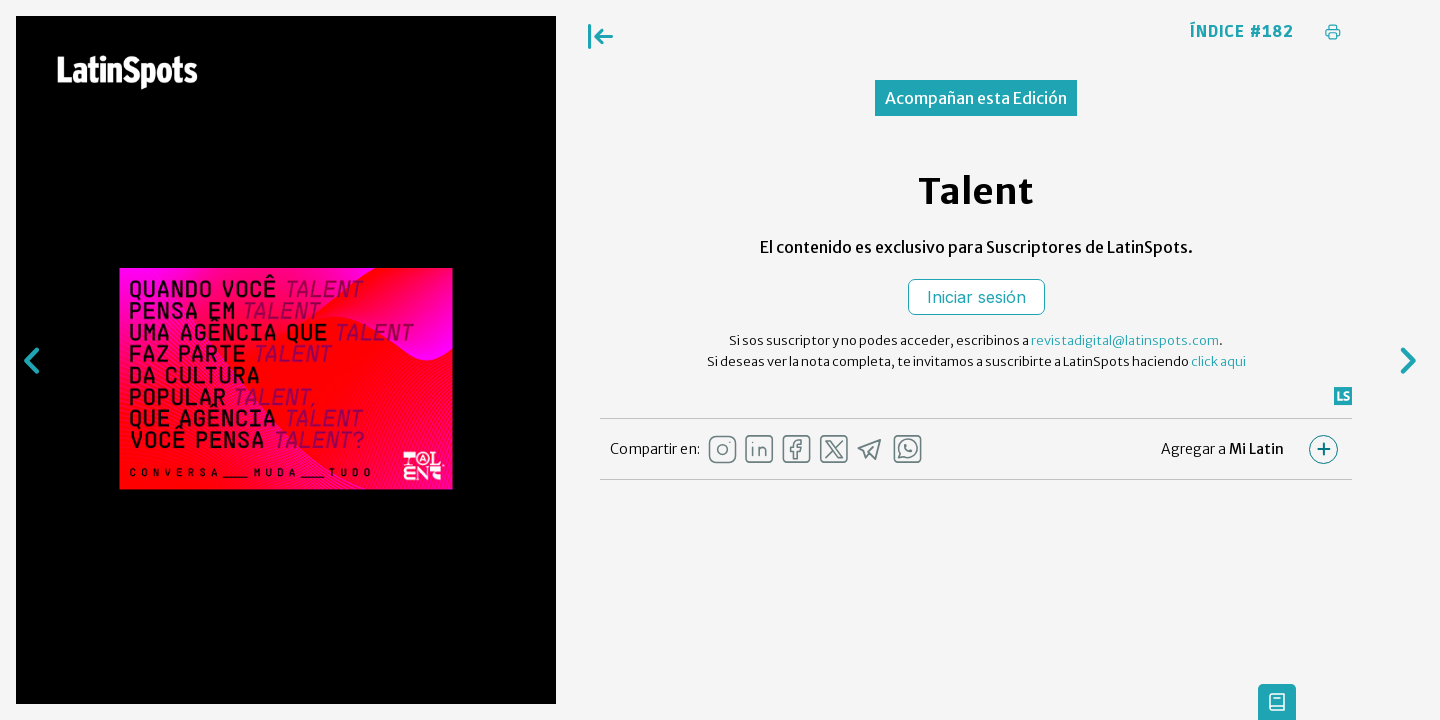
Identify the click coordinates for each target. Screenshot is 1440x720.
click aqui (1218, 361)
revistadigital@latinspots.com (1125, 340)
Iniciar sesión (976, 297)
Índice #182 (1242, 32)
